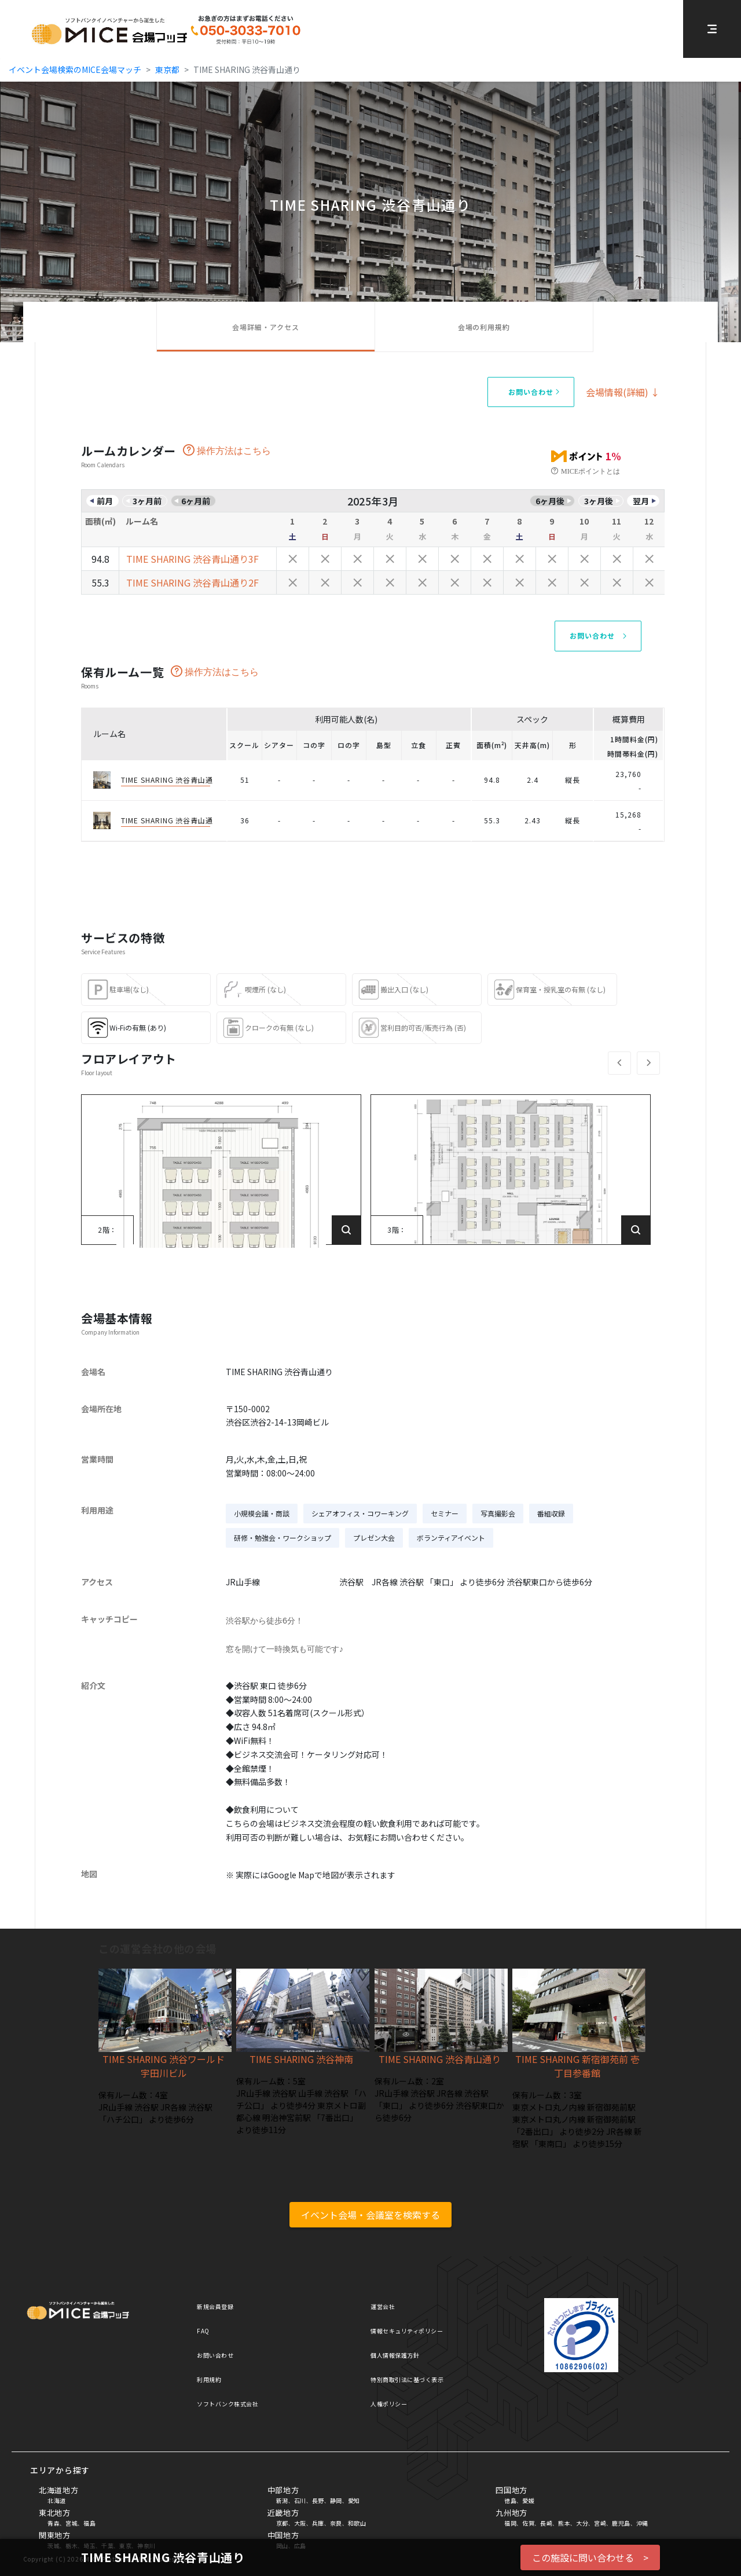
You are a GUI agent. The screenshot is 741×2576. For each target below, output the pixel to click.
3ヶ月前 (147, 501)
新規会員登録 (215, 2306)
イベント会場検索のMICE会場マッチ (75, 69)
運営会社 (382, 2306)
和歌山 (357, 2523)
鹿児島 (621, 2523)
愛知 (354, 2500)
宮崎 (600, 2523)
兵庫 (318, 2523)
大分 (582, 2523)
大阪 (300, 2523)
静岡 (336, 2500)
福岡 (510, 2523)
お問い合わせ (215, 2355)
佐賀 (528, 2523)
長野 (318, 2500)
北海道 (56, 2500)
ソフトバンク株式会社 (227, 2403)
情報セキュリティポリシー (406, 2330)
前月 (105, 501)
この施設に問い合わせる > (590, 2557)
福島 (89, 2523)
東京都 (167, 69)
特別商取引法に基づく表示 (406, 2379)
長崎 (546, 2523)
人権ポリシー (388, 2403)
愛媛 (528, 2500)
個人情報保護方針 (394, 2355)
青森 (53, 2523)
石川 (300, 2500)
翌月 (641, 501)
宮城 (71, 2523)
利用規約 (209, 2379)
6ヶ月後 (549, 501)
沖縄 (642, 2523)
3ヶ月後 (598, 501)
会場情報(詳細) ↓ (623, 392)
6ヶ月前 (195, 501)
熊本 (564, 2523)
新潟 (282, 2500)
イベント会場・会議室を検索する (370, 2215)
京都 (282, 2523)
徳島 (510, 2500)
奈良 (336, 2523)
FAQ (203, 2330)
